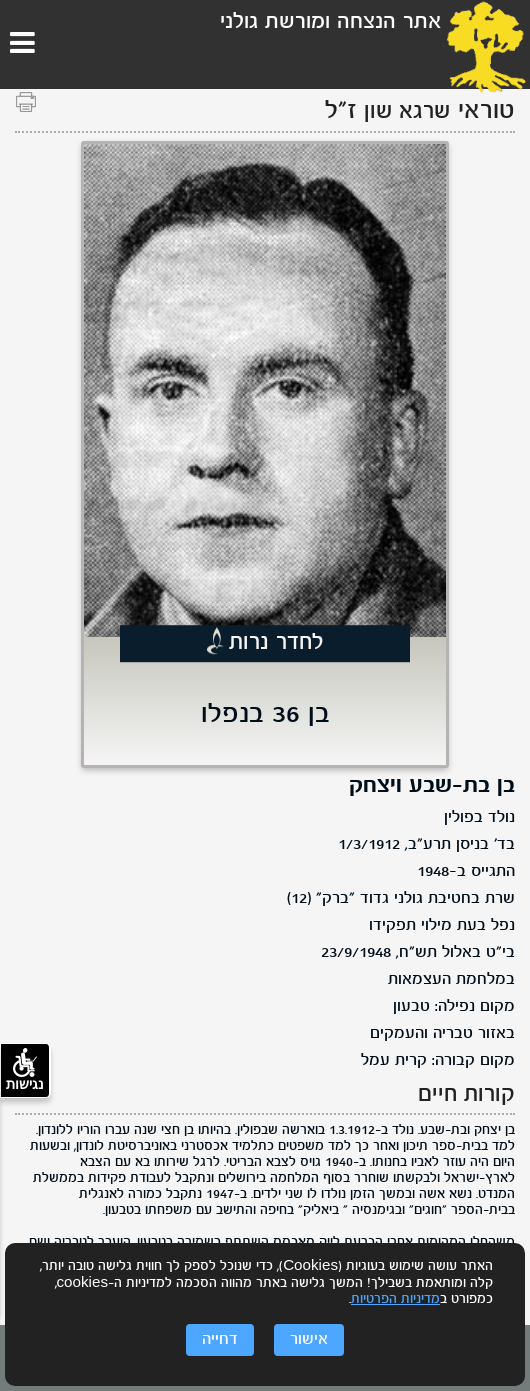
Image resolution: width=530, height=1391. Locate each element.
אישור (309, 1340)
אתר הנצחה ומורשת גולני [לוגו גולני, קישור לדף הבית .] (330, 22)
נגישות (25, 1070)
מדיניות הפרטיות (395, 1299)
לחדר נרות (276, 643)
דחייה (220, 1340)
